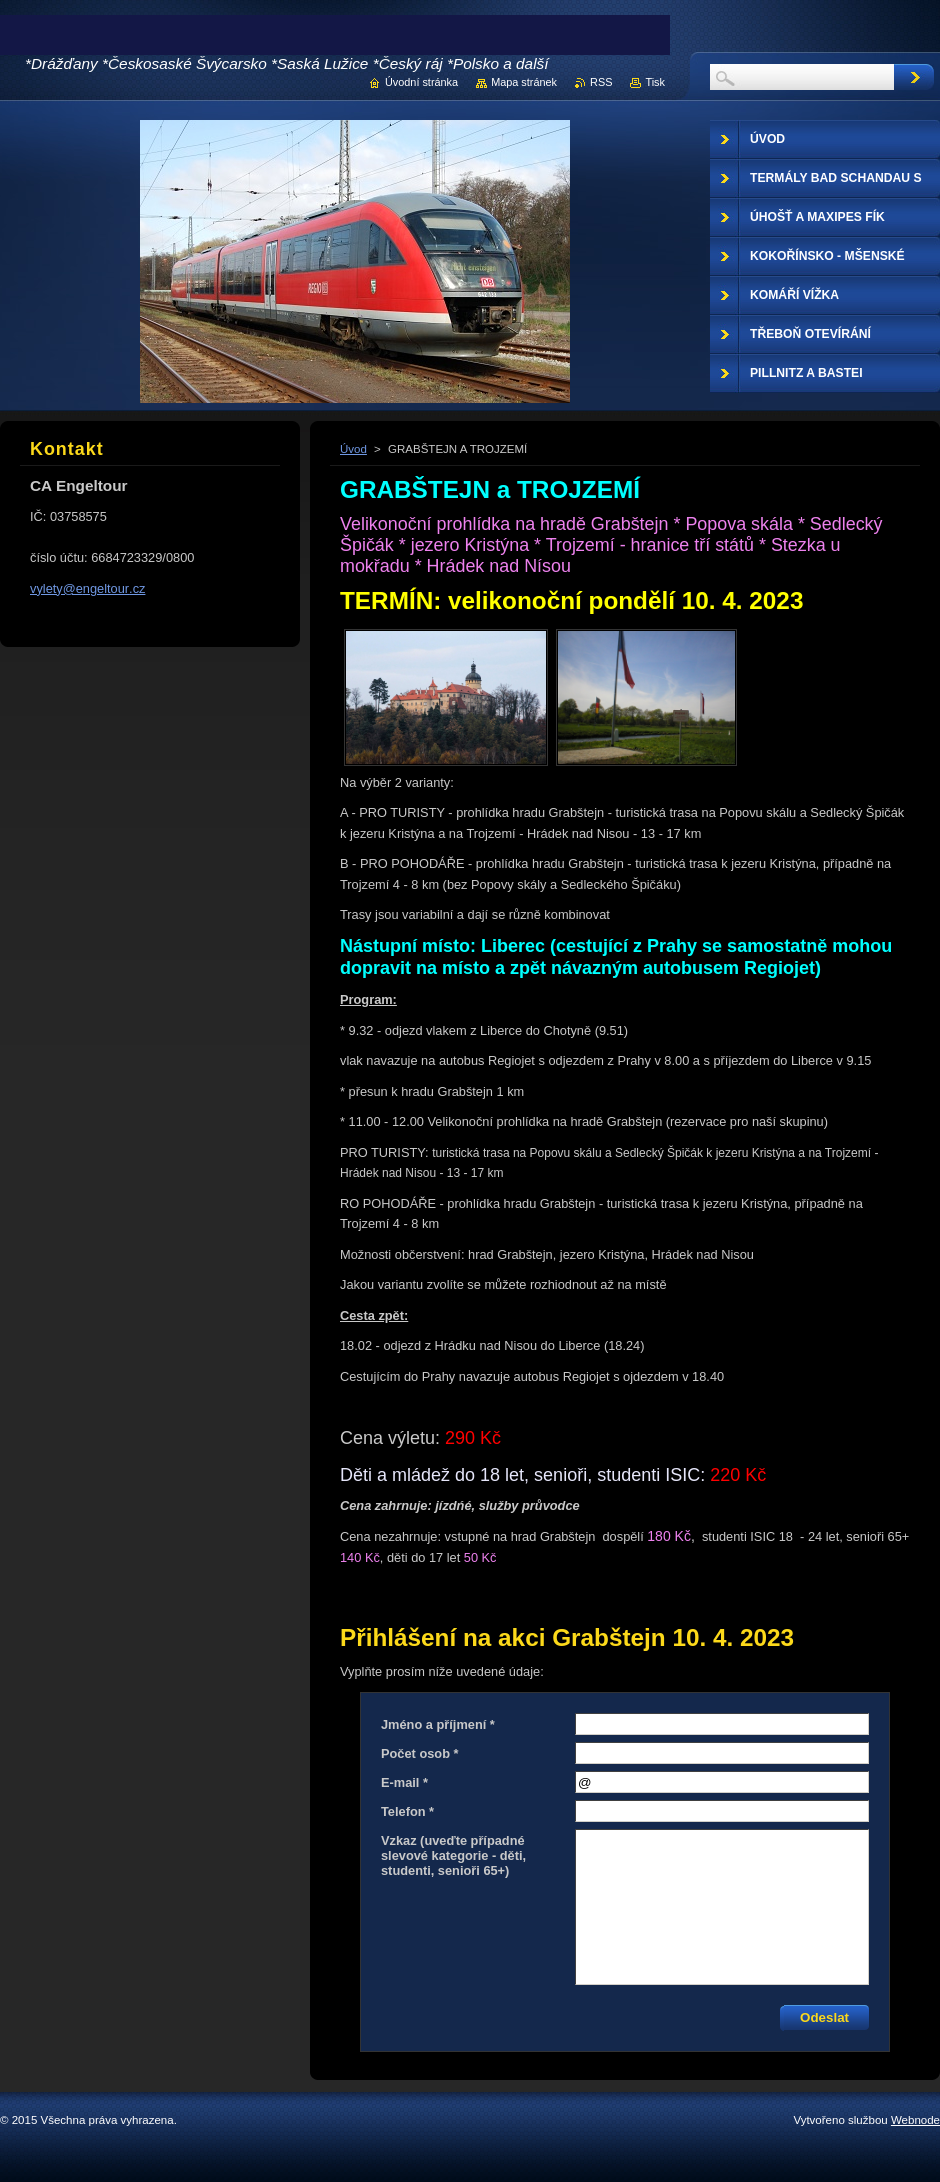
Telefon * (407, 1811)
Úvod (353, 449)
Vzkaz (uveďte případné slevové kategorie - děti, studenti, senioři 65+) (453, 1855)
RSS (601, 82)
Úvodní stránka (421, 82)
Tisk (655, 82)
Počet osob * (420, 1753)
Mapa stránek (524, 82)
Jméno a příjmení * (438, 1724)
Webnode (915, 2120)
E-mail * (404, 1782)
